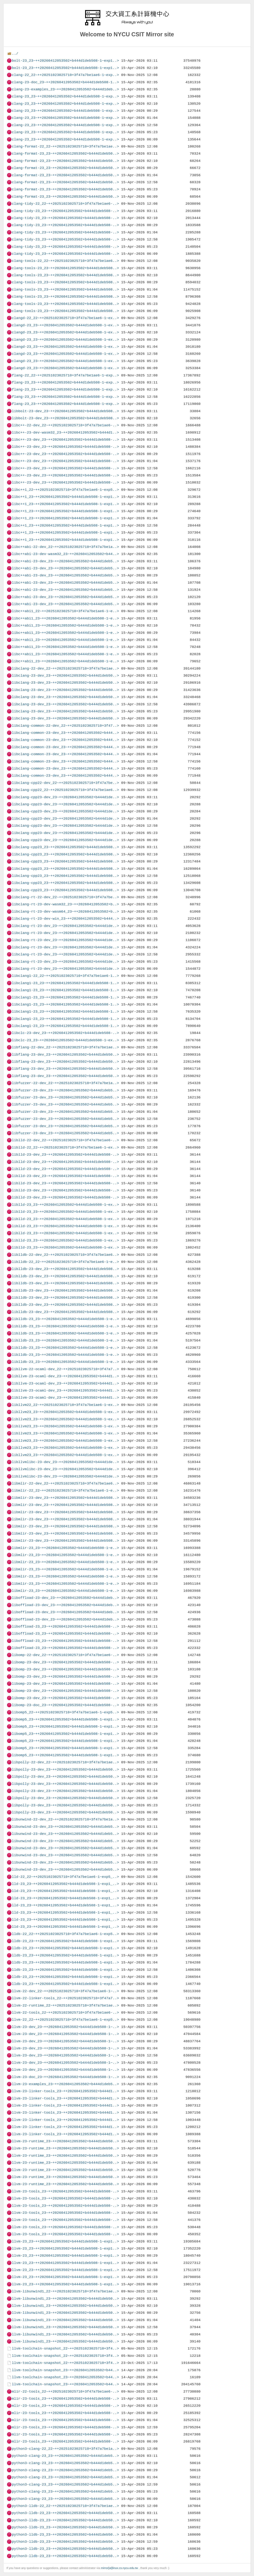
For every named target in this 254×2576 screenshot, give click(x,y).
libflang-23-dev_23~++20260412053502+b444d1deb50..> (65, 1054)
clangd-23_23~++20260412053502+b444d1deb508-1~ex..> (65, 325)
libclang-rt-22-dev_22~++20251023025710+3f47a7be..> (65, 897)
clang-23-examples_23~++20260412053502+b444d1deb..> (65, 89)
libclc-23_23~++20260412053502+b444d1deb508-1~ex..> (65, 1040)
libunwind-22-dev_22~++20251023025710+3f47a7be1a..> (65, 1819)
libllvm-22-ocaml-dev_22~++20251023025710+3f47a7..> (65, 1369)
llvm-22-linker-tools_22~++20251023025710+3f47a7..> (65, 1998)
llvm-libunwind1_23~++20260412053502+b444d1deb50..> (65, 2298)
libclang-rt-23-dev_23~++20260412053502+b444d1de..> (65, 925)
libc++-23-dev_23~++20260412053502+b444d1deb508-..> (65, 439)
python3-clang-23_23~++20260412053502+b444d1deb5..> (65, 2455)
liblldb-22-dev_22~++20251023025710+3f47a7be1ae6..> (65, 1254)
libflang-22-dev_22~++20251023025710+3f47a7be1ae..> (65, 1047)
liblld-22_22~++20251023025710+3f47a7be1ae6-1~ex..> (65, 1147)
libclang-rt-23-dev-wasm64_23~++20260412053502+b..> (65, 911)
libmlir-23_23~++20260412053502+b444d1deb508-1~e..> (65, 1547)
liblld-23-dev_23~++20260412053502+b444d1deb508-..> (65, 1154)
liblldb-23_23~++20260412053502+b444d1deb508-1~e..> (65, 1319)
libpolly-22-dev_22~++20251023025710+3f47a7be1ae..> (65, 1762)
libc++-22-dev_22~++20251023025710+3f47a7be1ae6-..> (65, 425)
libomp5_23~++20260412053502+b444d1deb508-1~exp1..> (65, 1719)
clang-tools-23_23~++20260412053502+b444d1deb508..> (65, 268)
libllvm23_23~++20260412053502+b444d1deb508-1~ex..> (65, 1411)
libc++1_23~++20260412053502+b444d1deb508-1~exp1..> (65, 496)
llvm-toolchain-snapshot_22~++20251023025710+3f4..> (65, 2348)
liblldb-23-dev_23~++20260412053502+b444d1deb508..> (65, 1268)
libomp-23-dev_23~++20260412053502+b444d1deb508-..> (65, 1662)
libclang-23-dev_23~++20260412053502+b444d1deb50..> (65, 675)
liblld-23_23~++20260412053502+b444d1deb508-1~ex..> (65, 1204)
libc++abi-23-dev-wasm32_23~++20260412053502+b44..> (65, 553)
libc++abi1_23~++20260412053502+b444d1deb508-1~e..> (65, 618)
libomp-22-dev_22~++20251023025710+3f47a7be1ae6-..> (65, 1654)
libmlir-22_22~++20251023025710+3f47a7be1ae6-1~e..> (65, 1490)
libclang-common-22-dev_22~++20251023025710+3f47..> (65, 725)
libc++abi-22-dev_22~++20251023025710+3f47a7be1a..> (65, 546)
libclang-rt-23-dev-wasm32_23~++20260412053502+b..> (65, 904)
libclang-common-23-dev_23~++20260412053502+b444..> (65, 732)
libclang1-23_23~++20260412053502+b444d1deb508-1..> (65, 983)
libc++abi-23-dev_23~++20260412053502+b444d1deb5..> (65, 561)
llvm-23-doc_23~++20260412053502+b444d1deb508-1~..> (65, 2076)
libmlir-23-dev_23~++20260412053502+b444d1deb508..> (65, 1497)
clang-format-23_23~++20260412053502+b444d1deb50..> (65, 153)
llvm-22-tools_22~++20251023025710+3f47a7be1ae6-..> (65, 2012)
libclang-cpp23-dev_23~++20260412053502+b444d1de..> (65, 797)
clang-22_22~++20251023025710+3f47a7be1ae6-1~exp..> (65, 74)
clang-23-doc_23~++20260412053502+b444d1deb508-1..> (65, 82)
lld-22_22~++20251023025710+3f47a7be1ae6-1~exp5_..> (65, 1876)
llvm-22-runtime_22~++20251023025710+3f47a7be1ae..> (65, 2005)
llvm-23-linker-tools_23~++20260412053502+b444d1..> (65, 2091)
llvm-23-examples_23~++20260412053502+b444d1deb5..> (65, 2084)
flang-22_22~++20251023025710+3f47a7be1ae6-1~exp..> (65, 375)
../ (15, 53)
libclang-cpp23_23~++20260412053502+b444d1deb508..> (65, 847)
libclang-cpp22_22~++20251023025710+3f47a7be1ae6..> (65, 789)
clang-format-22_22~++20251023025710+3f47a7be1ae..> (65, 146)
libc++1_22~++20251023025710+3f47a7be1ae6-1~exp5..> (65, 489)
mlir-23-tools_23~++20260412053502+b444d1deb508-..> (65, 2398)
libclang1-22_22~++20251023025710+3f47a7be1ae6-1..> (65, 975)
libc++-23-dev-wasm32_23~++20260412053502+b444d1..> (65, 432)
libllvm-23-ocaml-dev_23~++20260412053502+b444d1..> (65, 1376)
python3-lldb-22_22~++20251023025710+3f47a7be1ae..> (65, 2505)
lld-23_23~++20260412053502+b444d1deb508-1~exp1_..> (65, 1883)
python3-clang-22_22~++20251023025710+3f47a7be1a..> (65, 2448)
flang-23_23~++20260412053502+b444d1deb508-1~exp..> (65, 382)
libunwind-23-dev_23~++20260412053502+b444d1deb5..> (65, 1826)
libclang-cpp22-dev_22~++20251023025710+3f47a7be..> (65, 782)
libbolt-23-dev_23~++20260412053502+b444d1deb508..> (65, 411)
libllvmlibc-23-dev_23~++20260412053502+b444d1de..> (65, 1462)
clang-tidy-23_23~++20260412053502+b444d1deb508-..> (65, 210)
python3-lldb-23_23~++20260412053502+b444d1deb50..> (65, 2512)
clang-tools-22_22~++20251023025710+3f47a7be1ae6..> (65, 260)
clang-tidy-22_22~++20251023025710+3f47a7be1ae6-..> (65, 203)
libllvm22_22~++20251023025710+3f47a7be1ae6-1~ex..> (65, 1404)
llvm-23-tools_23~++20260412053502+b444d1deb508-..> (65, 2191)
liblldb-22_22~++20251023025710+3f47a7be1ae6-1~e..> (65, 1261)
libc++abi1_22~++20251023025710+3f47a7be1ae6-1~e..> (65, 611)
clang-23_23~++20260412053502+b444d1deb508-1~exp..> (65, 96)
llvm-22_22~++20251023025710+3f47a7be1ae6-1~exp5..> (65, 2019)
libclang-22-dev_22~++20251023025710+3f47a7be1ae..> (65, 668)
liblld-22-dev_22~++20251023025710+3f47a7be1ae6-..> (65, 1140)
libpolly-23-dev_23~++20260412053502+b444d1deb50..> (65, 1769)
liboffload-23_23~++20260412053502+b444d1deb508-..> (65, 1626)
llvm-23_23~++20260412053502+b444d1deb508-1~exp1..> (65, 2241)
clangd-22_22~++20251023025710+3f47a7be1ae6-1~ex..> (65, 318)
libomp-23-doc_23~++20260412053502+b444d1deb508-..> (65, 1705)
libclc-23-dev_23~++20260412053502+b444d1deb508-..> (65, 1032)
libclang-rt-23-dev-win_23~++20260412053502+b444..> (65, 918)
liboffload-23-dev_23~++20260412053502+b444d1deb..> (65, 1597)
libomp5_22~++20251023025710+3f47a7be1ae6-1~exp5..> (65, 1712)
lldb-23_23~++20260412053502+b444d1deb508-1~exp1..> (65, 1941)
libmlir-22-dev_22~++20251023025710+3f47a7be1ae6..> (65, 1483)
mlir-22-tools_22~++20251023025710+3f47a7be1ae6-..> (65, 2391)
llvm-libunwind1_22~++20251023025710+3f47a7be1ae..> (65, 2291)
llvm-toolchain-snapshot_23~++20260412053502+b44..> (65, 2370)
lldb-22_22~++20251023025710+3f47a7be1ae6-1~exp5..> (65, 1933)
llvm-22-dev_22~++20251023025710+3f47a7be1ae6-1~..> (65, 1991)
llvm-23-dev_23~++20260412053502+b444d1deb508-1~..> (65, 2026)
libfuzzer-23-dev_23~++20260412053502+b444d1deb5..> (65, 1090)
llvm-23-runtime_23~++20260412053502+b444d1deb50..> (65, 2141)
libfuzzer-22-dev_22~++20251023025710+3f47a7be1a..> (65, 1083)
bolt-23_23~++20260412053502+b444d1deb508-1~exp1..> (65, 60)
